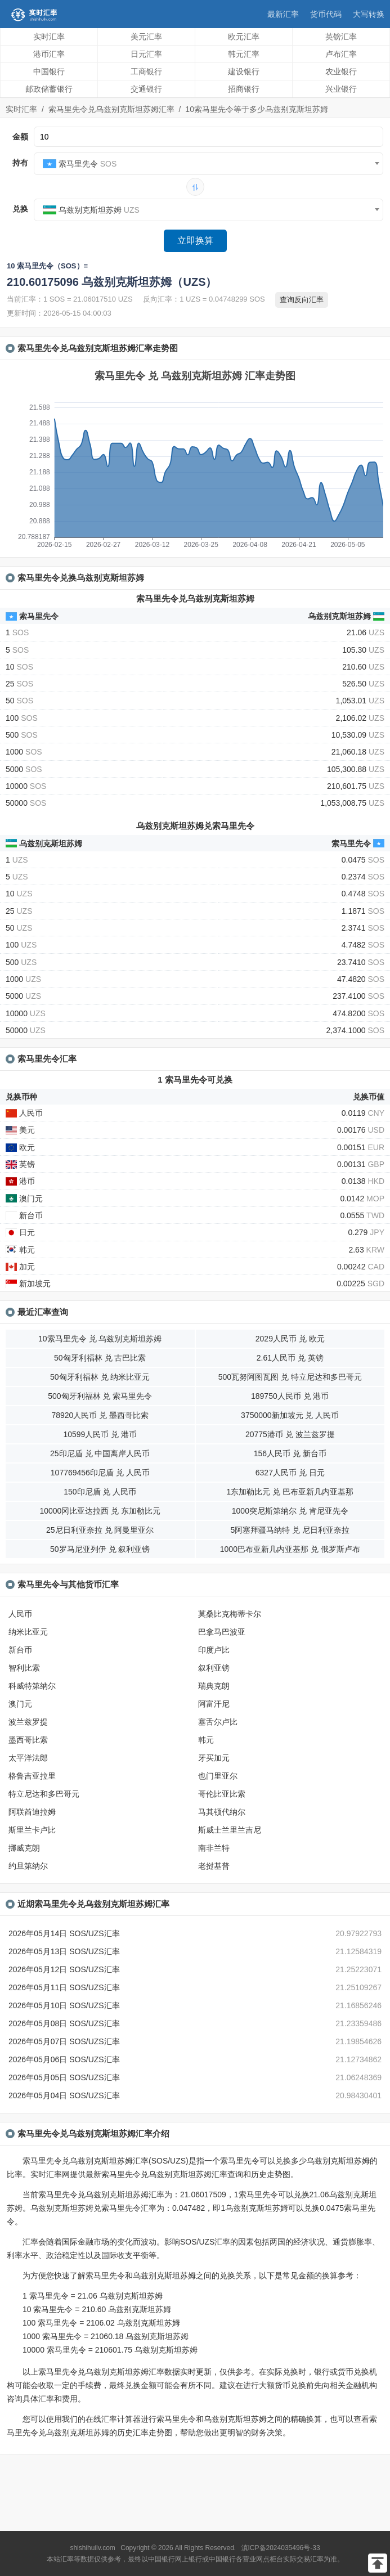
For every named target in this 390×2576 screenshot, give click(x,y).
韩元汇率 (243, 54)
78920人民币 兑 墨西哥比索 (100, 1415)
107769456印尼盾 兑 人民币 (100, 1472)
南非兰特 (214, 1847)
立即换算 (195, 240)
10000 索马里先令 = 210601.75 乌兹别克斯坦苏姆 (110, 2349)
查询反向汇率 (302, 299)
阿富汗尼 (214, 1703)
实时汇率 (49, 36)
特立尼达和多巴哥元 (43, 1793)
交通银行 (146, 88)
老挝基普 (214, 1865)
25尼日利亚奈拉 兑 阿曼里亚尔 (100, 1529)
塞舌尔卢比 (217, 1721)
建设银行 (243, 71)
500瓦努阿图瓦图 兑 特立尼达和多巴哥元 (290, 1376)
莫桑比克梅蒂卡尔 (229, 1613)
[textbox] (208, 164)
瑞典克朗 (214, 1685)
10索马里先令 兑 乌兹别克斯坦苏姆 (100, 1338)
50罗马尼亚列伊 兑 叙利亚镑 (100, 1549)
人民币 (20, 1613)
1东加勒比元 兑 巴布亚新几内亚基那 (289, 1491)
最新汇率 (283, 14)
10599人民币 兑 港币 (100, 1434)
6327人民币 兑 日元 (290, 1472)
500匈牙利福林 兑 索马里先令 (100, 1396)
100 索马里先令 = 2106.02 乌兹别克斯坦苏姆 (101, 2322)
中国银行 (49, 71)
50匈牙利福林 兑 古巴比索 (100, 1357)
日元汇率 (146, 54)
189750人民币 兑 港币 (290, 1396)
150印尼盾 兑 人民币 (100, 1491)
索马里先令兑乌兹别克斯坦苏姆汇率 (111, 109)
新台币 (20, 1649)
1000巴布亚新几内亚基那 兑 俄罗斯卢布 (290, 1549)
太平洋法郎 (28, 1757)
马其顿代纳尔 (221, 1811)
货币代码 (326, 14)
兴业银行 (341, 88)
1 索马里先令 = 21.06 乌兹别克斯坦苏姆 (93, 2295)
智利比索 (24, 1667)
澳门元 (20, 1703)
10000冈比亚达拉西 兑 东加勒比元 (99, 1510)
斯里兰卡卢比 (32, 1829)
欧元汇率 (243, 36)
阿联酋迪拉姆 (32, 1811)
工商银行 (146, 71)
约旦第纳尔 (28, 1865)
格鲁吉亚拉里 (32, 1775)
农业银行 (341, 71)
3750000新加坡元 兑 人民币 (290, 1415)
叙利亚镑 (214, 1667)
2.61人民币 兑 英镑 (290, 1357)
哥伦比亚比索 (221, 1793)
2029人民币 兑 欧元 (290, 1338)
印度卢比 (214, 1649)
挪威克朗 (24, 1847)
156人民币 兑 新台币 (290, 1453)
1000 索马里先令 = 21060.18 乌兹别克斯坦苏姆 (106, 2336)
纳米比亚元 (28, 1631)
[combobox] (208, 163)
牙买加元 (214, 1757)
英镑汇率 (341, 36)
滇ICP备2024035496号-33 (280, 2548)
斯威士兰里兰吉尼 (229, 1829)
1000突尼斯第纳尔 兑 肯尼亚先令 (290, 1510)
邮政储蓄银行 (49, 88)
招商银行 (243, 88)
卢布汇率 (341, 54)
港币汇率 (49, 54)
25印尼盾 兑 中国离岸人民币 (100, 1453)
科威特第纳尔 (32, 1685)
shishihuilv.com (92, 2548)
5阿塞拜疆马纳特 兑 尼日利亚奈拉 (289, 1529)
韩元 (206, 1739)
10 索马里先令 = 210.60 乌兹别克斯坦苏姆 (97, 2309)
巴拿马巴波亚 (221, 1631)
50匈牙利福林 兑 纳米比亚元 (100, 1376)
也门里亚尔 (217, 1775)
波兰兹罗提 (28, 1721)
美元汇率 (146, 36)
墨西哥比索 (28, 1739)
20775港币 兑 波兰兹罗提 (290, 1434)
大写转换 (368, 14)
